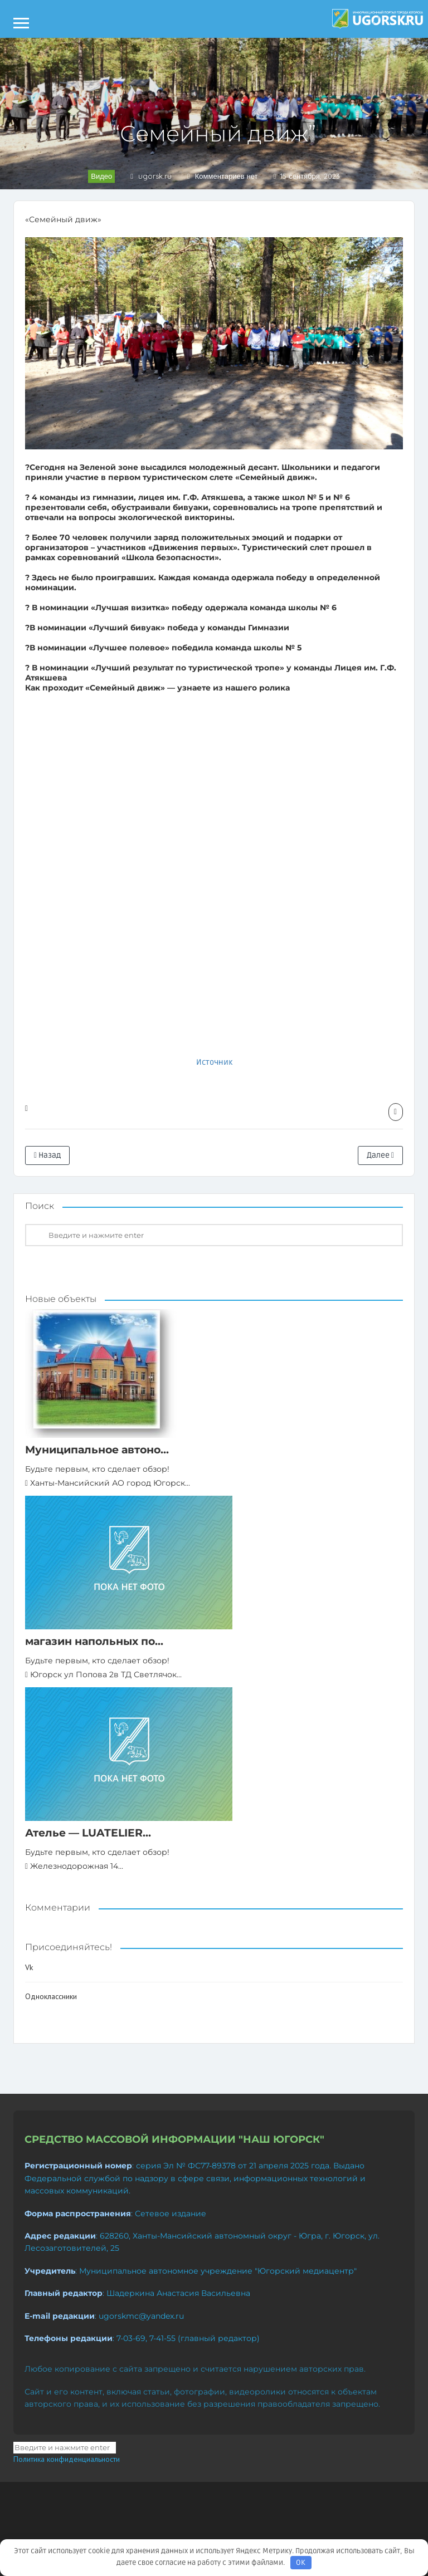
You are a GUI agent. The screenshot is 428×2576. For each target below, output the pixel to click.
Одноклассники (51, 1996)
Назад (47, 1155)
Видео (101, 176)
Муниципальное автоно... (97, 1449)
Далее (380, 1155)
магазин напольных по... (94, 1641)
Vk (29, 1967)
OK (300, 2562)
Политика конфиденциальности (66, 2459)
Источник (214, 1062)
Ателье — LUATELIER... (88, 1832)
